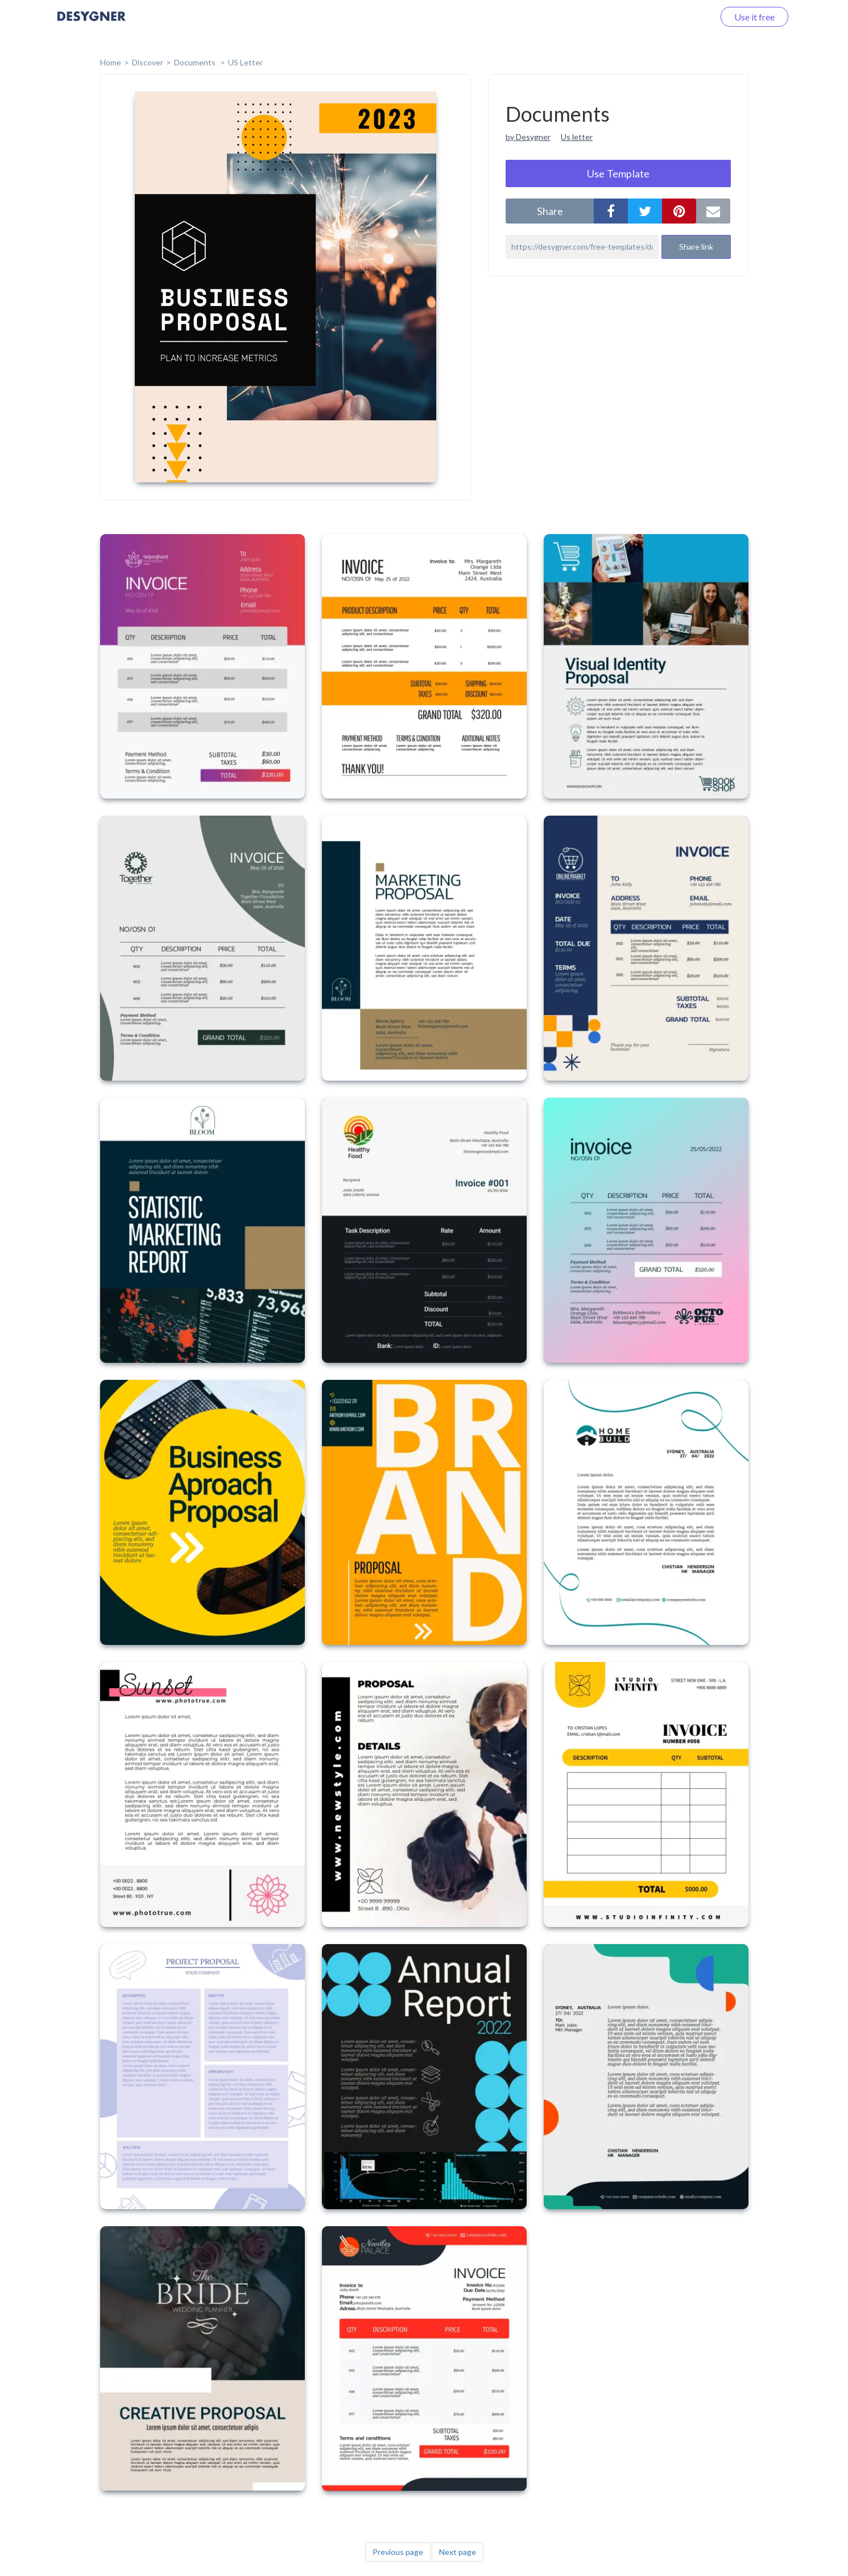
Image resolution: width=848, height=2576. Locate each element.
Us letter (577, 137)
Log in (687, 17)
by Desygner (528, 137)
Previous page (398, 2552)
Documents (195, 62)
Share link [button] (696, 246)
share (550, 211)
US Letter (245, 62)
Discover (147, 62)
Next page (457, 2552)
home (110, 62)
